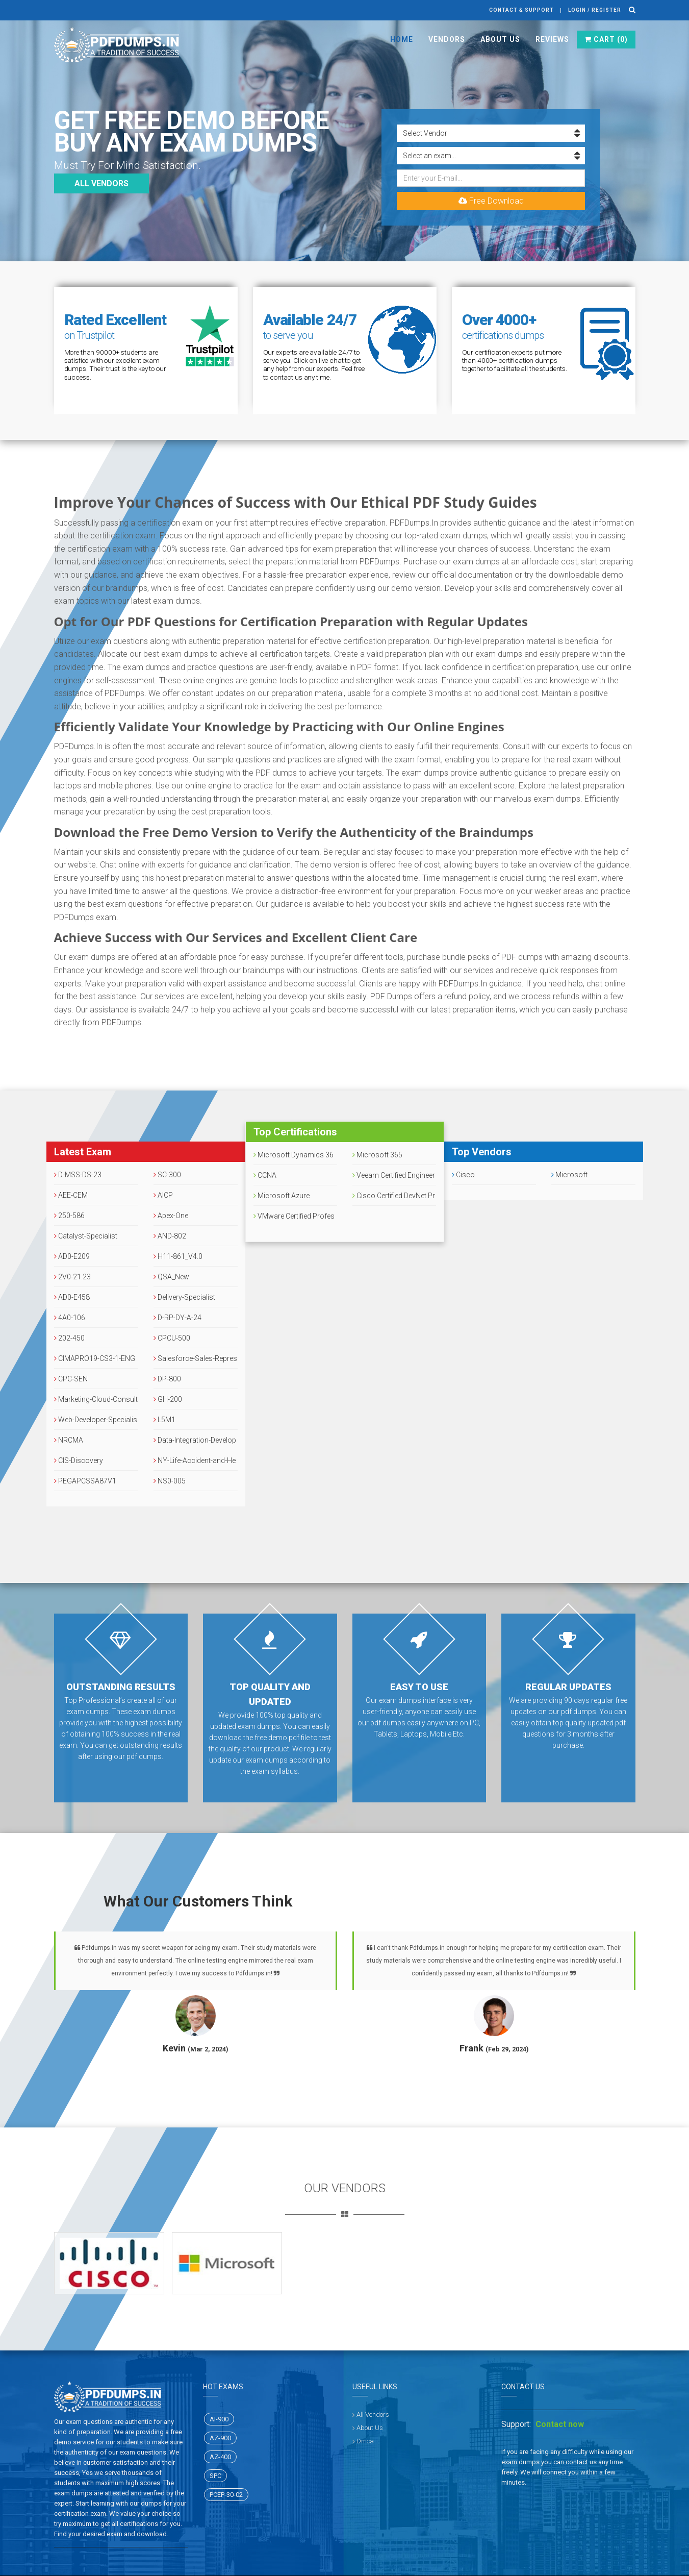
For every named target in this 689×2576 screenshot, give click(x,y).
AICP (163, 1195)
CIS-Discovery (78, 1460)
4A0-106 (69, 1318)
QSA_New (171, 1277)
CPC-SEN (71, 1379)
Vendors (446, 39)
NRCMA (68, 1440)
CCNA (264, 1175)
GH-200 (168, 1399)
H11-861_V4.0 (178, 1256)
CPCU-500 (172, 1338)
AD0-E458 (72, 1297)
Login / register (594, 10)
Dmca (365, 2441)
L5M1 (164, 1420)
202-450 (69, 1338)
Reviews (552, 39)
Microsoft (569, 1175)
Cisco (463, 1175)
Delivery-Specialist (184, 1297)
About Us (500, 39)
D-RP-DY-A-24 (177, 1318)
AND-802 (170, 1236)
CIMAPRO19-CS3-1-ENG (94, 1358)
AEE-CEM (71, 1195)
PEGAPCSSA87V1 (85, 1481)
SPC (215, 2476)
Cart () (606, 39)
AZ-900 (220, 2438)
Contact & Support (521, 10)
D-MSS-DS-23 (77, 1175)
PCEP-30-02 (226, 2494)
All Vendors (372, 2414)
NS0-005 (170, 1481)
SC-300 (167, 1175)
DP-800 (167, 1379)
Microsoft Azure (281, 1196)
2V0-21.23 (72, 1277)
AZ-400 (220, 2457)
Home (401, 39)
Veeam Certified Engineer (393, 1175)
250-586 (69, 1215)
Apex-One (171, 1215)
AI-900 (219, 2419)
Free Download (491, 201)
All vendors (101, 183)
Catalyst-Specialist (85, 1236)
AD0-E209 (72, 1256)
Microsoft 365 (377, 1155)
